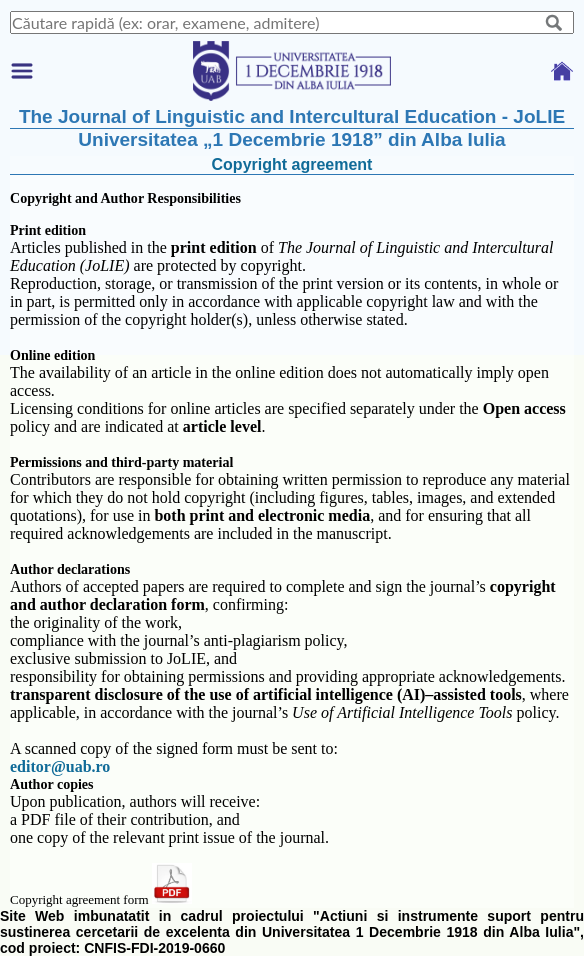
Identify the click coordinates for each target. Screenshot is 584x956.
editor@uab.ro (60, 766)
